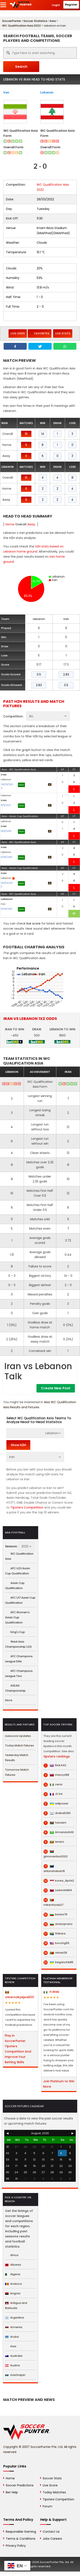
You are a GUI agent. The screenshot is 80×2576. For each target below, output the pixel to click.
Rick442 (55, 1765)
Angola (12, 2293)
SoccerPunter (11, 21)
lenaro (54, 1842)
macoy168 (56, 1775)
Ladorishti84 (58, 1890)
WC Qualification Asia (19, 1556)
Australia (13, 2356)
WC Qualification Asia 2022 (21, 26)
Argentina (14, 2318)
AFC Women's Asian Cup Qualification (17, 1617)
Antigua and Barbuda (16, 2305)
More (8, 1700)
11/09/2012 (6, 909)
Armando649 (59, 1832)
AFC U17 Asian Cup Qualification (20, 1600)
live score (33, 923)
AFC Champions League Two (19, 1673)
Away (31, 524)
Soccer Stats (52, 2478)
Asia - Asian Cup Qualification (19, 816)
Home (9, 524)
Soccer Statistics (35, 21)
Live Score (50, 2485)
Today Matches (54, 2492)
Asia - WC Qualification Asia (18, 769)
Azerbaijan (15, 2375)
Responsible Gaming (21, 2531)
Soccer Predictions (19, 2485)
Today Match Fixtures (19, 1745)
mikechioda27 (53, 1902)
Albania (13, 2265)
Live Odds (18, 333)
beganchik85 (58, 1962)
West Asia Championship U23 (18, 1644)
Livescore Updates (18, 1736)
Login (56, 5)
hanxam (55, 1823)
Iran (6, 92)
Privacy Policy (16, 2545)
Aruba (12, 2337)
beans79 (55, 1914)
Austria (12, 2365)
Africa (11, 2255)
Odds (21, 784)
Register (71, 5)
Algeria (12, 2274)
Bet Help (12, 2492)
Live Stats (62, 333)
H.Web (51, 1992)
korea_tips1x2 (59, 1881)
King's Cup (15, 1632)
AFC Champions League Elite (19, 1658)
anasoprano (58, 1924)
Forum (47, 2506)
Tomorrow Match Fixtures (17, 1772)
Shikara (54, 1933)
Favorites (39, 333)
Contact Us (51, 2531)
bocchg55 (56, 1943)
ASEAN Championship (15, 1688)
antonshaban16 (54, 1868)
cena (53, 1784)
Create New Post (55, 1388)
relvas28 (55, 1953)
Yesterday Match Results (16, 1757)
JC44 (53, 1794)
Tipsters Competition (26, 1507)
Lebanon (46, 92)
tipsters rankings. (57, 1756)
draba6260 (57, 1813)
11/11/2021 (6, 805)
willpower (56, 1803)
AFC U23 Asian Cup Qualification (17, 1570)
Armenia (13, 2327)
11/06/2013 (6, 857)
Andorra (13, 2284)
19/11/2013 (6, 831)
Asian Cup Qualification (15, 1585)
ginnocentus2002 (56, 1854)
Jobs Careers (52, 2538)
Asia (53, 21)
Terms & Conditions (20, 2538)
